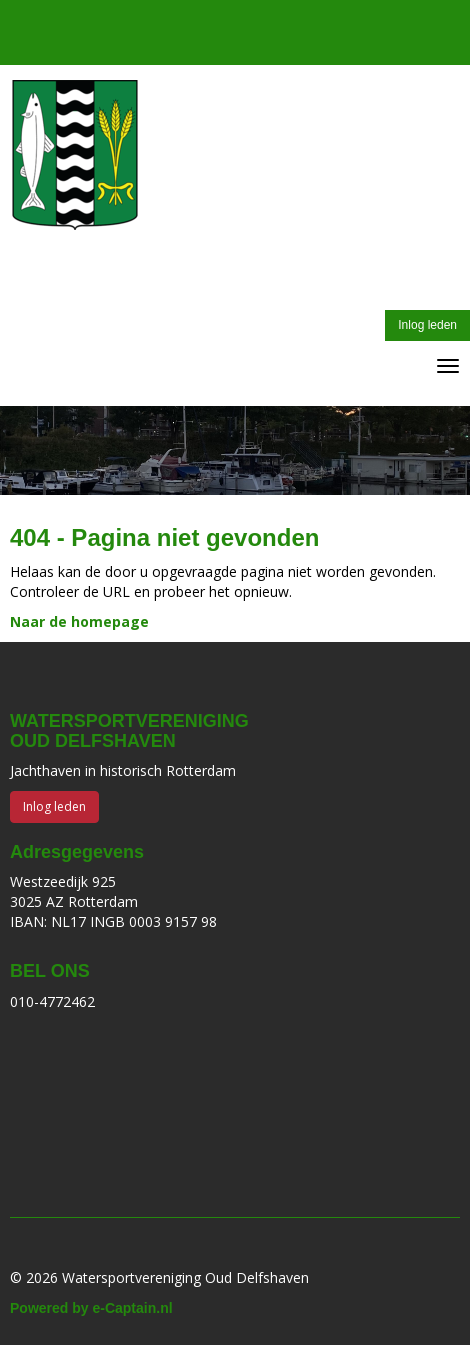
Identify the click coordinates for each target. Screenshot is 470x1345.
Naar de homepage (79, 621)
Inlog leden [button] (427, 325)
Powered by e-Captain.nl (91, 1308)
